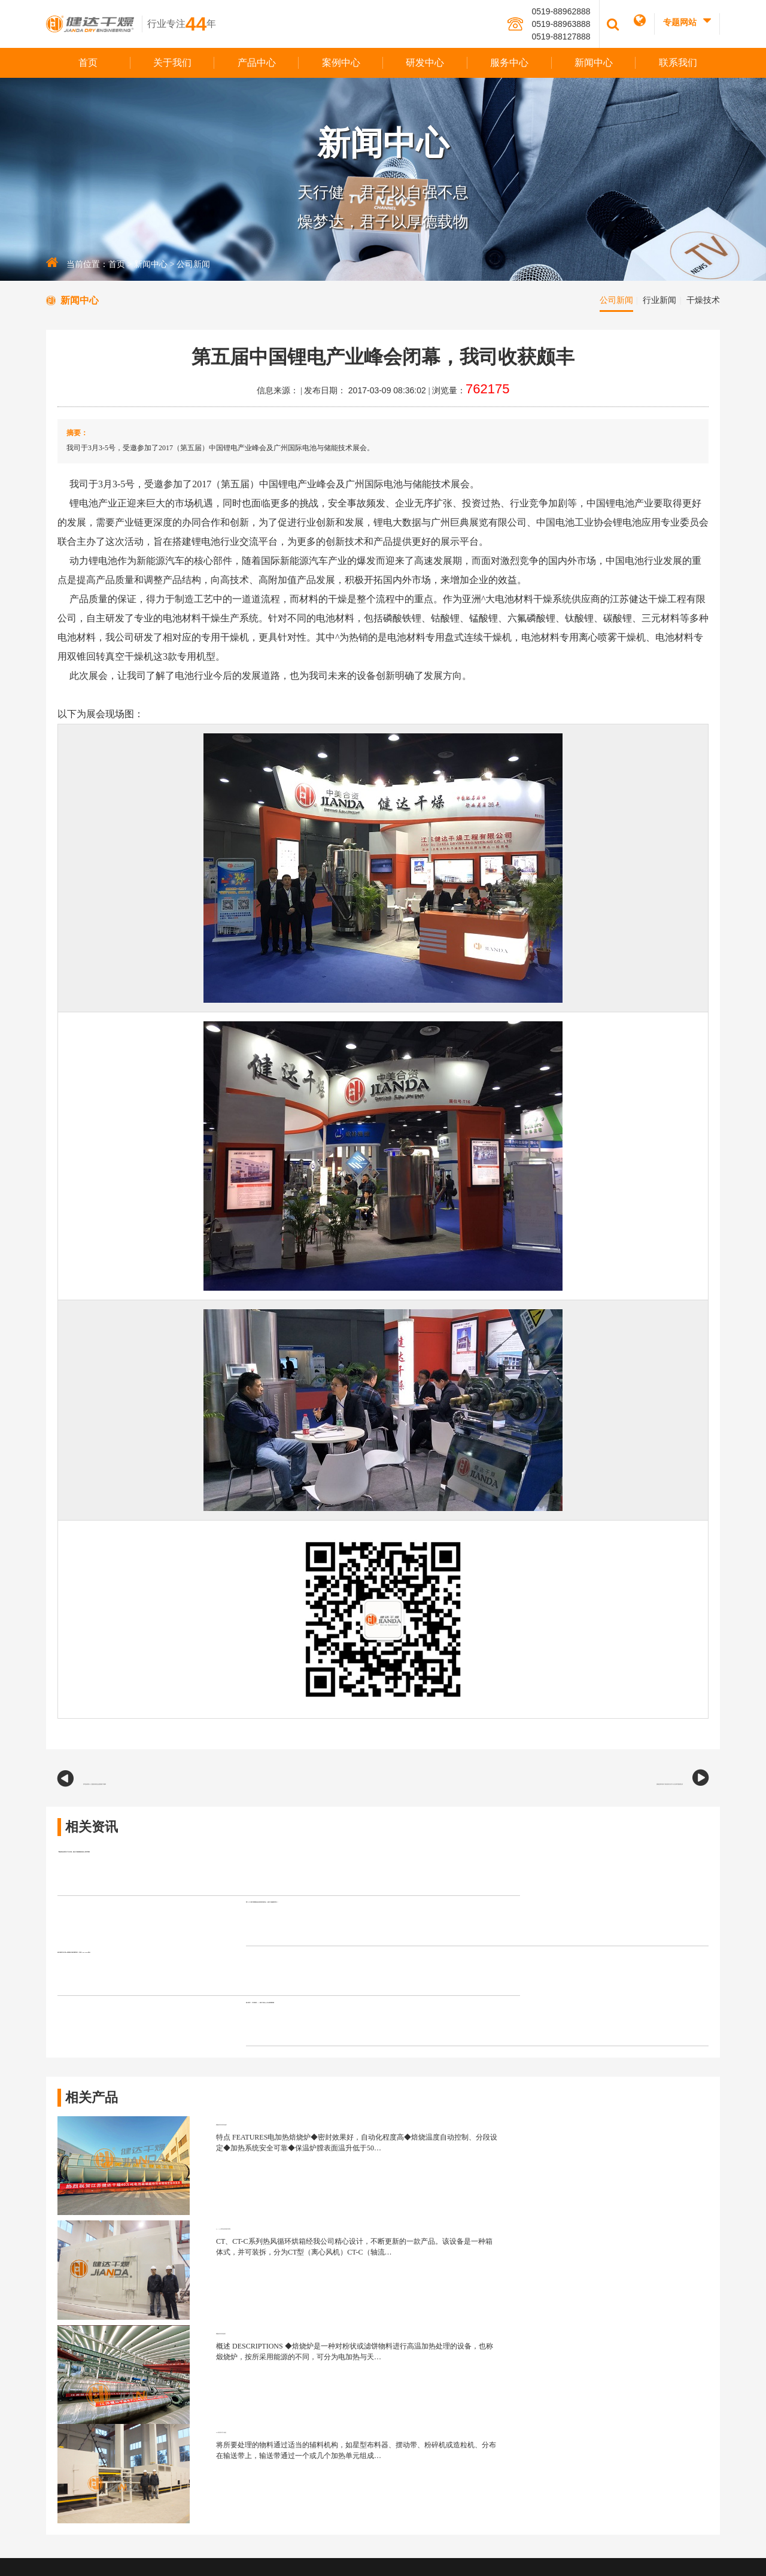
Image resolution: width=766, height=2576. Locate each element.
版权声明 (494, 2541)
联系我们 (678, 62)
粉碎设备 (512, 2351)
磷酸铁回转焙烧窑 (194, 2131)
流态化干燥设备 (523, 2308)
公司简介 (433, 2279)
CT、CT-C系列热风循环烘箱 (593, 2060)
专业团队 (696, 2294)
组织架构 (433, 2308)
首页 (88, 62)
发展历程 (433, 2366)
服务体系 (696, 2308)
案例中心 (341, 62)
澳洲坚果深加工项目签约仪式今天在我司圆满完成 (590, 1781)
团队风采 (433, 2323)
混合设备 (512, 2337)
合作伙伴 (433, 2409)
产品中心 (257, 62)
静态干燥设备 (519, 2294)
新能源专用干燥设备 (530, 2279)
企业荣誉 (433, 2337)
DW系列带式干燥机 (575, 2131)
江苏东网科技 (400, 2555)
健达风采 (433, 2380)
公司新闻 (193, 264)
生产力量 (433, 2351)
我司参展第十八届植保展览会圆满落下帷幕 (162, 1781)
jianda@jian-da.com (111, 2448)
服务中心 (509, 62)
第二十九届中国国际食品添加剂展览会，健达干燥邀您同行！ (525, 1861)
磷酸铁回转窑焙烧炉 (199, 2060)
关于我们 (172, 62)
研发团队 (617, 2279)
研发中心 (425, 62)
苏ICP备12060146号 (447, 2541)
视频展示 (433, 2394)
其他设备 (512, 2366)
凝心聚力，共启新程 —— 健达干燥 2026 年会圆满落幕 (511, 1931)
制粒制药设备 (519, 2323)
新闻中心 (593, 62)
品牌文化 (433, 2294)
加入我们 (433, 2423)
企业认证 (617, 2294)
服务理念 (696, 2279)
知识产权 (617, 2308)
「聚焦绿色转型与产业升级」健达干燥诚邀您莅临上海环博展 (186, 1861)
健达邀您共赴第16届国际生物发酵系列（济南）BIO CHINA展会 (193, 1931)
